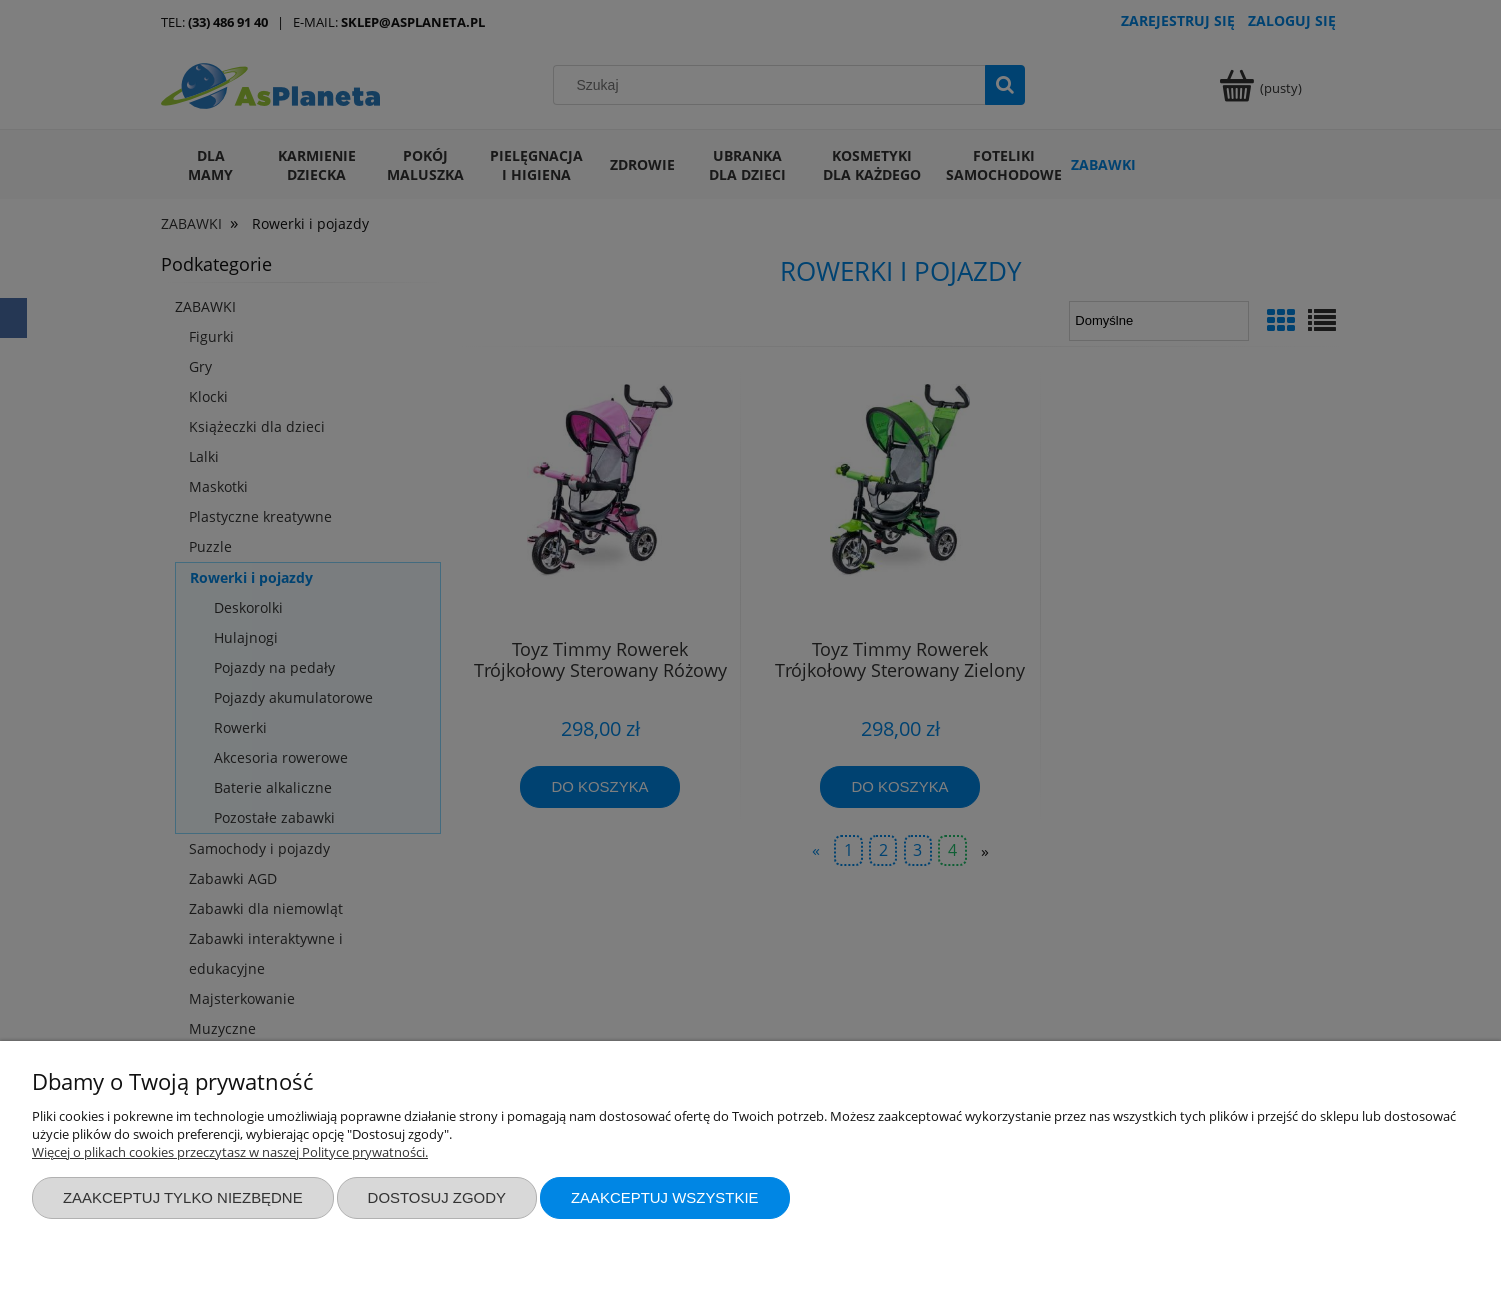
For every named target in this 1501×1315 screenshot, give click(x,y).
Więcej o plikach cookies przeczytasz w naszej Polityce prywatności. (230, 1152)
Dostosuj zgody (437, 1197)
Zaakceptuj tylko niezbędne (183, 1197)
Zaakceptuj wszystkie (665, 1197)
